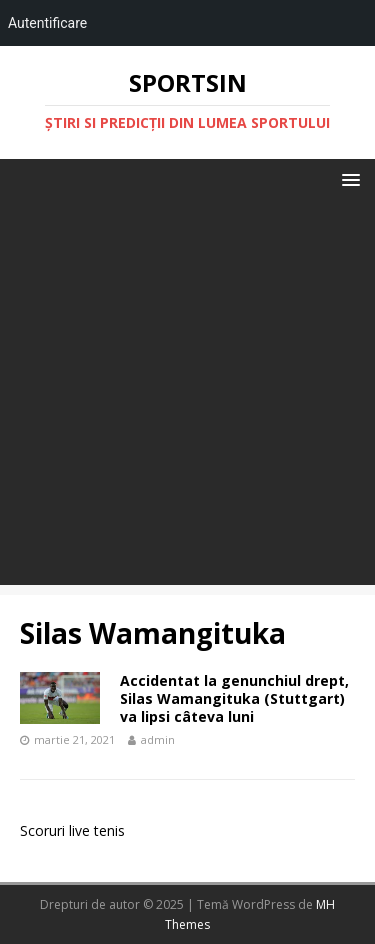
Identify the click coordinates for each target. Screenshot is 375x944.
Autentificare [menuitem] (47, 23)
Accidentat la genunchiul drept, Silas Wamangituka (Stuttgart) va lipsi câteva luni (234, 698)
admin (158, 739)
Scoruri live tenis (72, 830)
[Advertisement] (187, 397)
